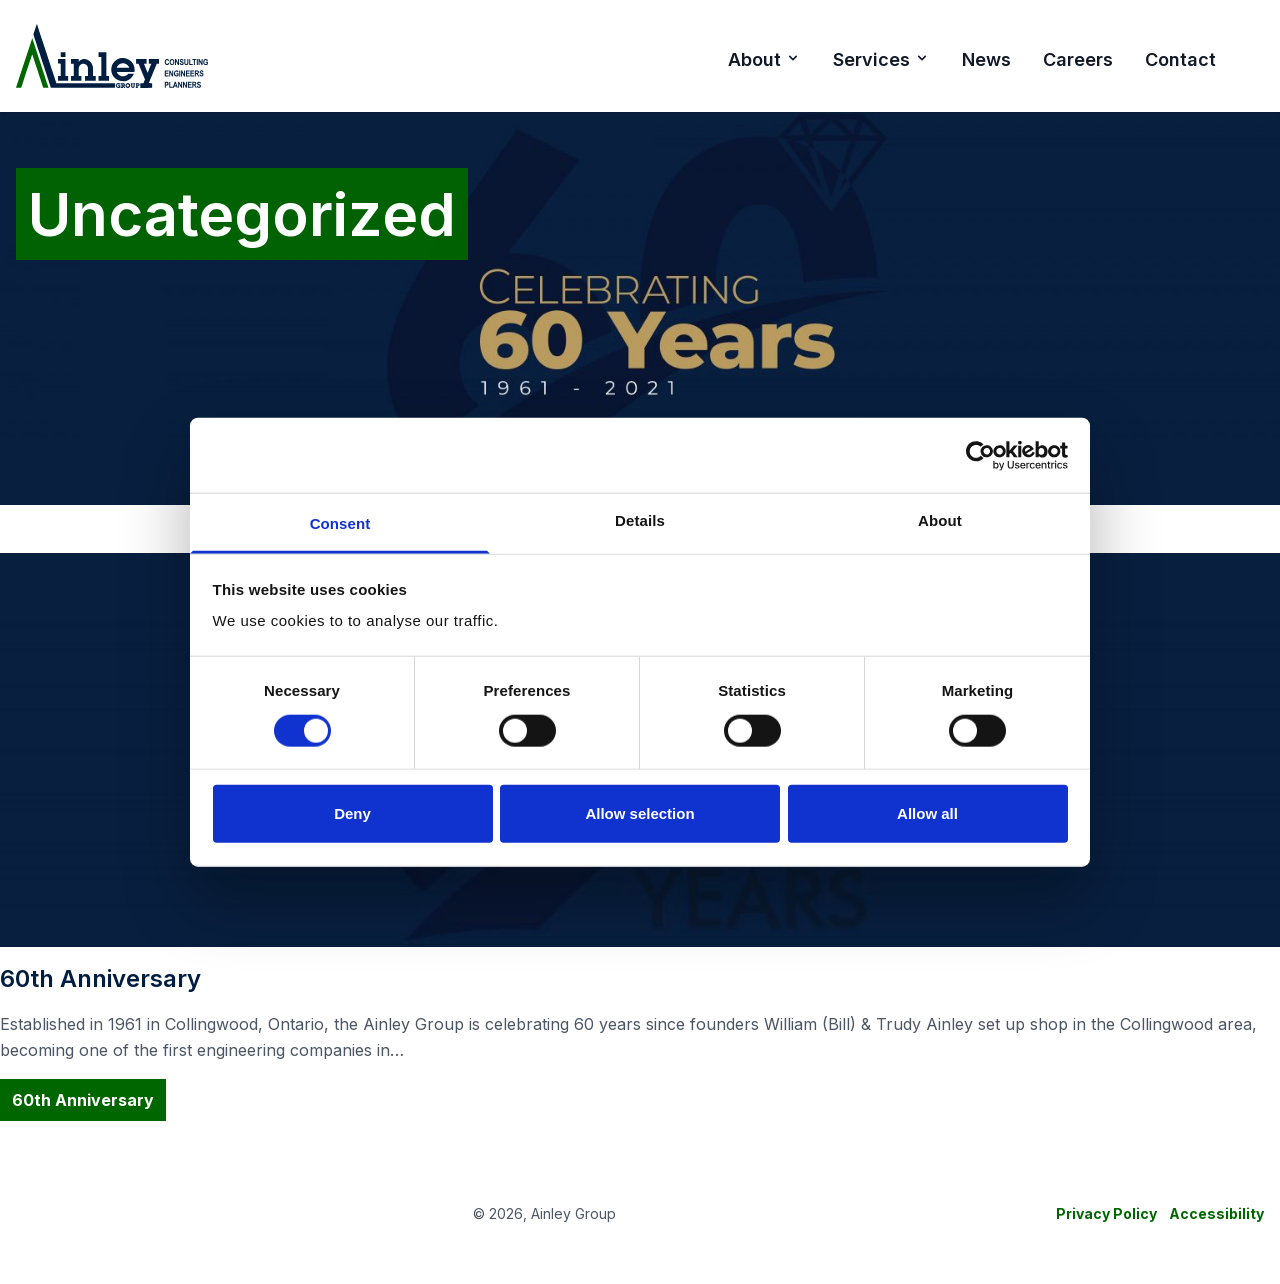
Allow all (927, 813)
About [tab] (940, 520)
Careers (1078, 59)
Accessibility (1216, 1213)
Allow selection (639, 813)
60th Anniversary (83, 1100)
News (986, 59)
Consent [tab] (340, 523)
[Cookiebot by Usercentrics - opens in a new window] (980, 455)
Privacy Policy (1106, 1213)
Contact (1180, 59)
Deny (352, 813)
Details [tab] (640, 520)
